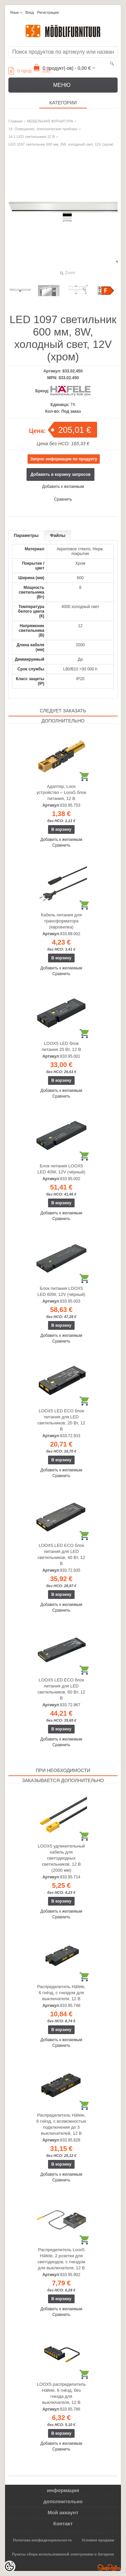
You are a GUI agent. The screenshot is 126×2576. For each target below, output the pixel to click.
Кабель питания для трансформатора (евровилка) (61, 920)
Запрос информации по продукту (63, 459)
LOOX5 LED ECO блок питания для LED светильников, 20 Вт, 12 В (61, 1419)
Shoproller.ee (109, 2567)
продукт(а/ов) (29, 70)
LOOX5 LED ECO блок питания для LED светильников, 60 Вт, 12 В (61, 1689)
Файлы (58, 535)
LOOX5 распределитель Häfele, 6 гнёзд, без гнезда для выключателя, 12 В (61, 2393)
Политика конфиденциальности (42, 2540)
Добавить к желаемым (63, 486)
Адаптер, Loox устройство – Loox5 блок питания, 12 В (61, 792)
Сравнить (63, 499)
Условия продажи (98, 2540)
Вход (30, 12)
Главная (15, 121)
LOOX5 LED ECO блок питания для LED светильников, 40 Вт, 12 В (61, 1554)
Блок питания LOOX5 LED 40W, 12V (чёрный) (61, 1168)
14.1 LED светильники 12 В (31, 137)
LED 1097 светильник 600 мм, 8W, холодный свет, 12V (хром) (60, 144)
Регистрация (48, 12)
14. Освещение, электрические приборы (43, 129)
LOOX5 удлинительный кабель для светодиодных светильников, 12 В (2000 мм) (61, 1858)
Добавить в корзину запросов (61, 474)
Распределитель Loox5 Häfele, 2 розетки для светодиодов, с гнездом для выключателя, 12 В (61, 2258)
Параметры (26, 535)
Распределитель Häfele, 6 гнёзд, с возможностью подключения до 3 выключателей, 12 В (61, 2124)
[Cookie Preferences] (9, 2567)
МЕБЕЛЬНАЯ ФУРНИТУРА (50, 121)
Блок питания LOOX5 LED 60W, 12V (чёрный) (61, 1291)
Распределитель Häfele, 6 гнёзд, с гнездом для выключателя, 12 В (61, 1992)
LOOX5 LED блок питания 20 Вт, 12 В (61, 1046)
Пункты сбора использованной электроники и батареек (63, 2554)
